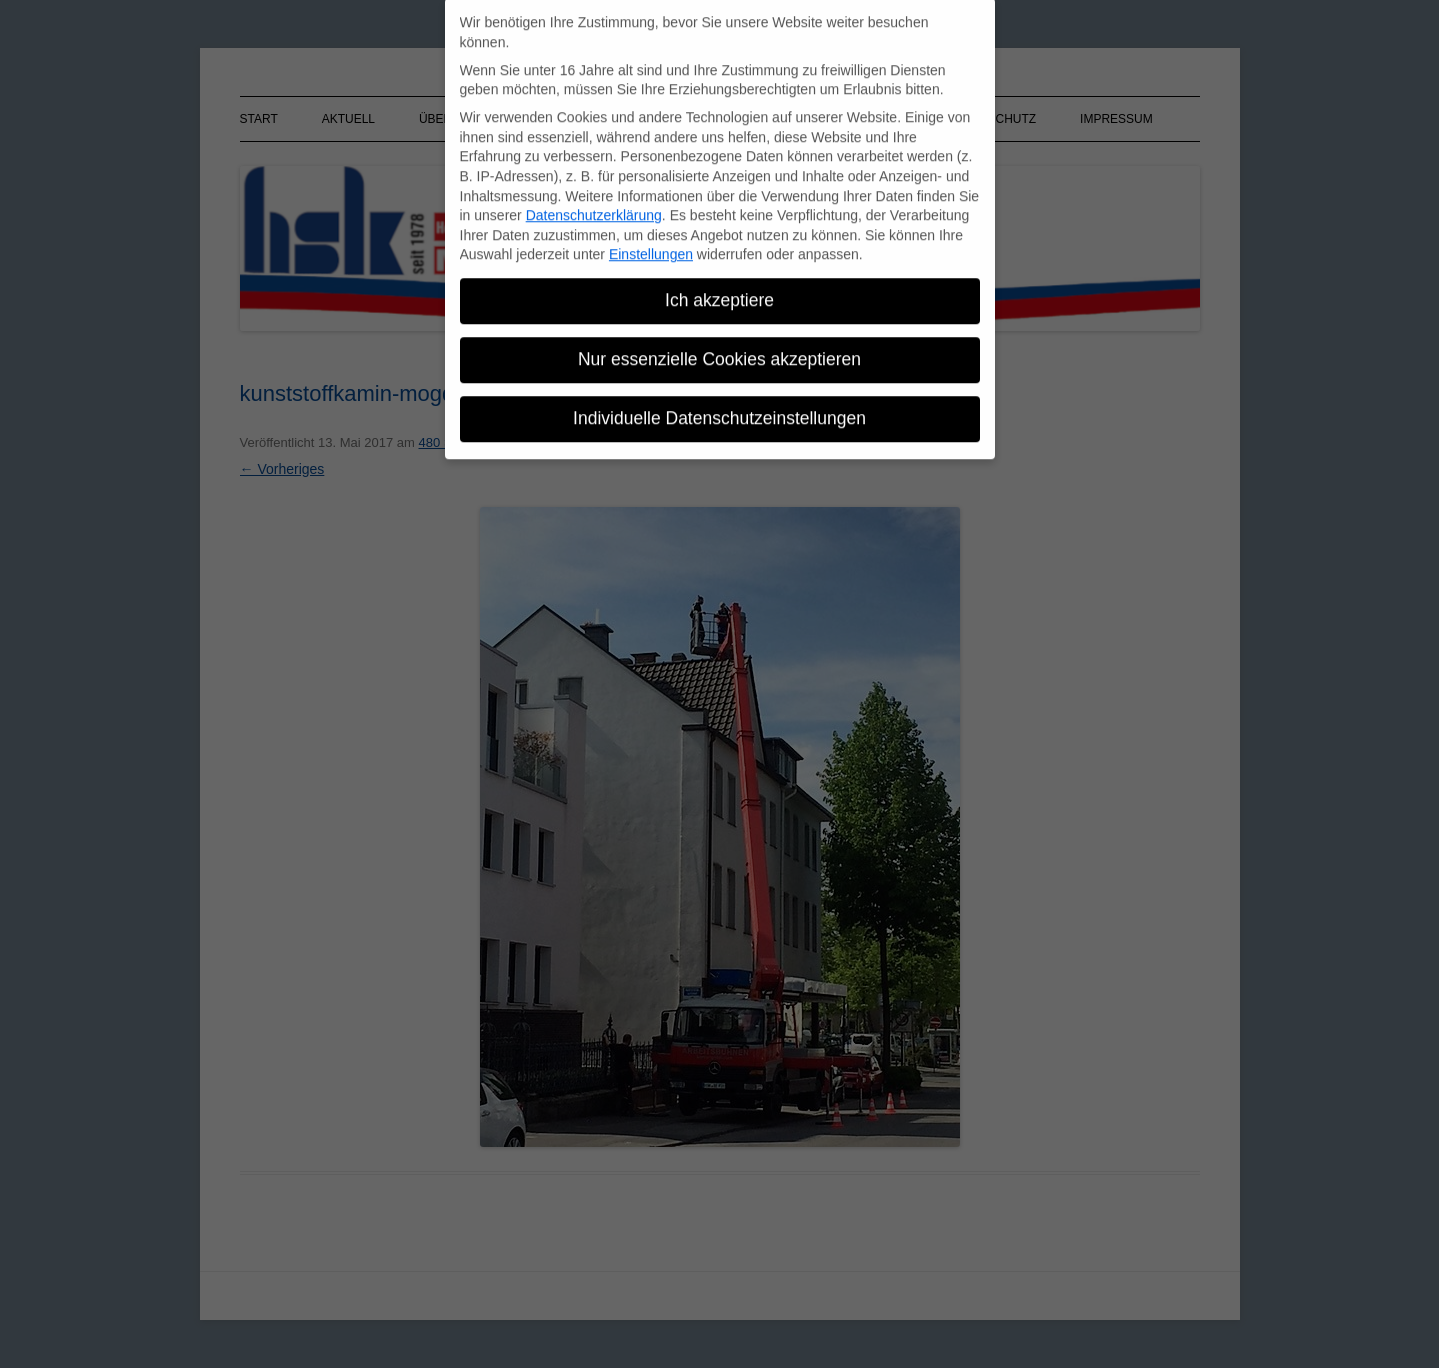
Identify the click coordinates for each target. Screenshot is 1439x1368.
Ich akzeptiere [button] (719, 293)
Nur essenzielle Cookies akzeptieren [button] (719, 352)
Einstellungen (651, 247)
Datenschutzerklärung (594, 208)
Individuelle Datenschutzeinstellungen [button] (719, 411)
